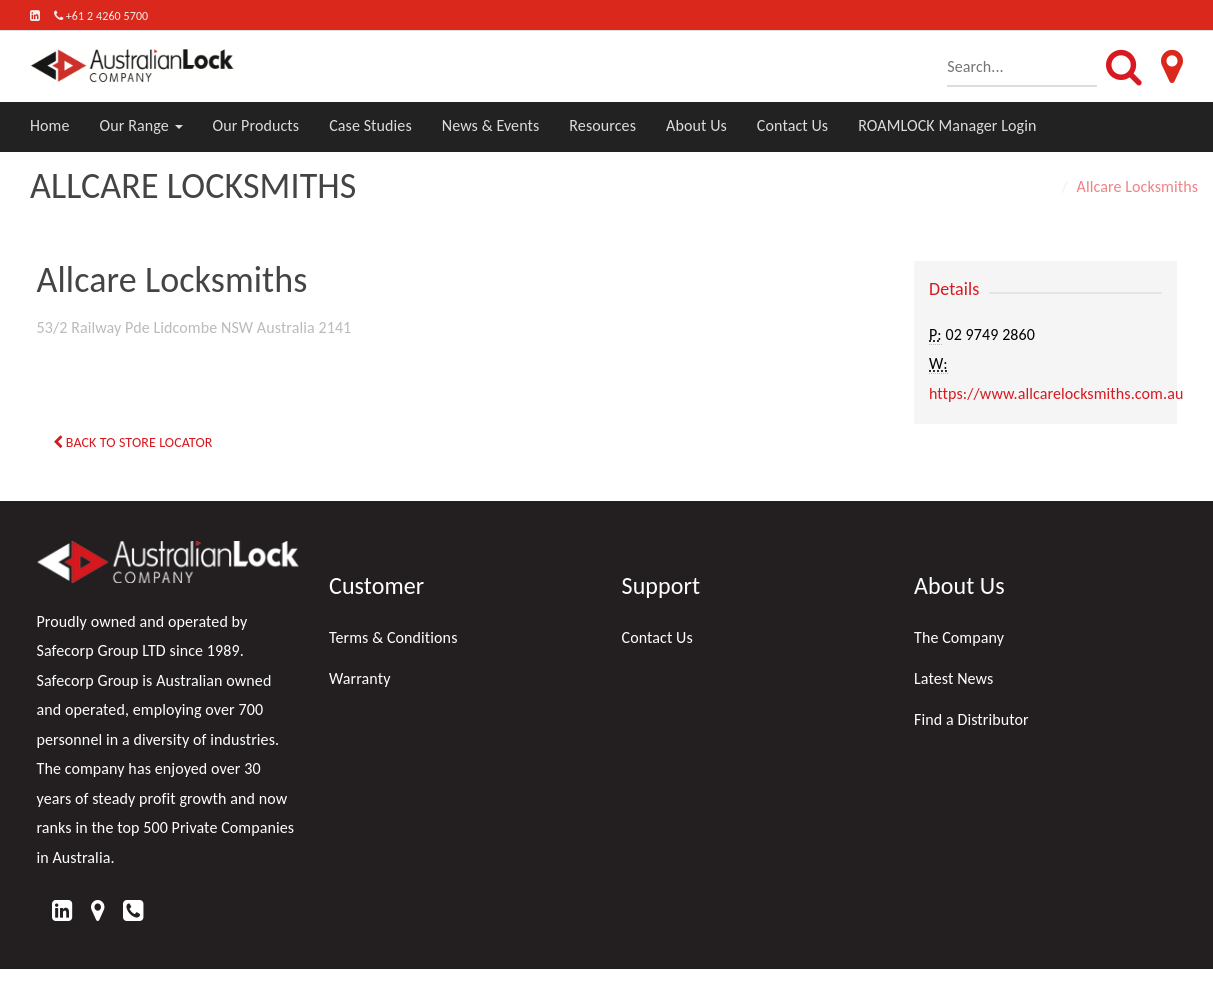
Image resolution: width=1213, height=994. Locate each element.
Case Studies (370, 125)
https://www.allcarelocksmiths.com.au (1056, 393)
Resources (602, 125)
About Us (696, 125)
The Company (959, 637)
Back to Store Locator (133, 442)
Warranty (360, 678)
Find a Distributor (971, 719)
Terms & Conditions (393, 637)
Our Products (256, 125)
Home (50, 125)
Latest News (953, 678)
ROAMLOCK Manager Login (947, 125)
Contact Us (792, 125)
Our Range (141, 125)
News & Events (491, 125)
